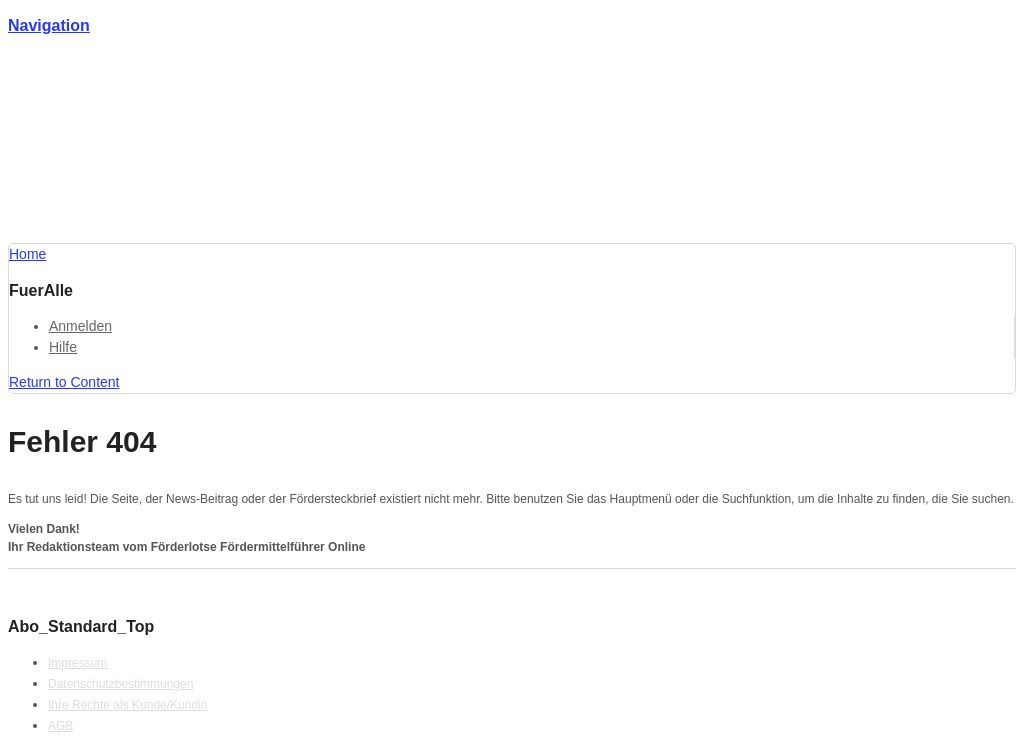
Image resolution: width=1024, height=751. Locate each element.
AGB (60, 726)
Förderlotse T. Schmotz (157, 63)
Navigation (49, 25)
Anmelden (80, 326)
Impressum (77, 663)
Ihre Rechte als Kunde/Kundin (127, 705)
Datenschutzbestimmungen (120, 684)
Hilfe (63, 347)
